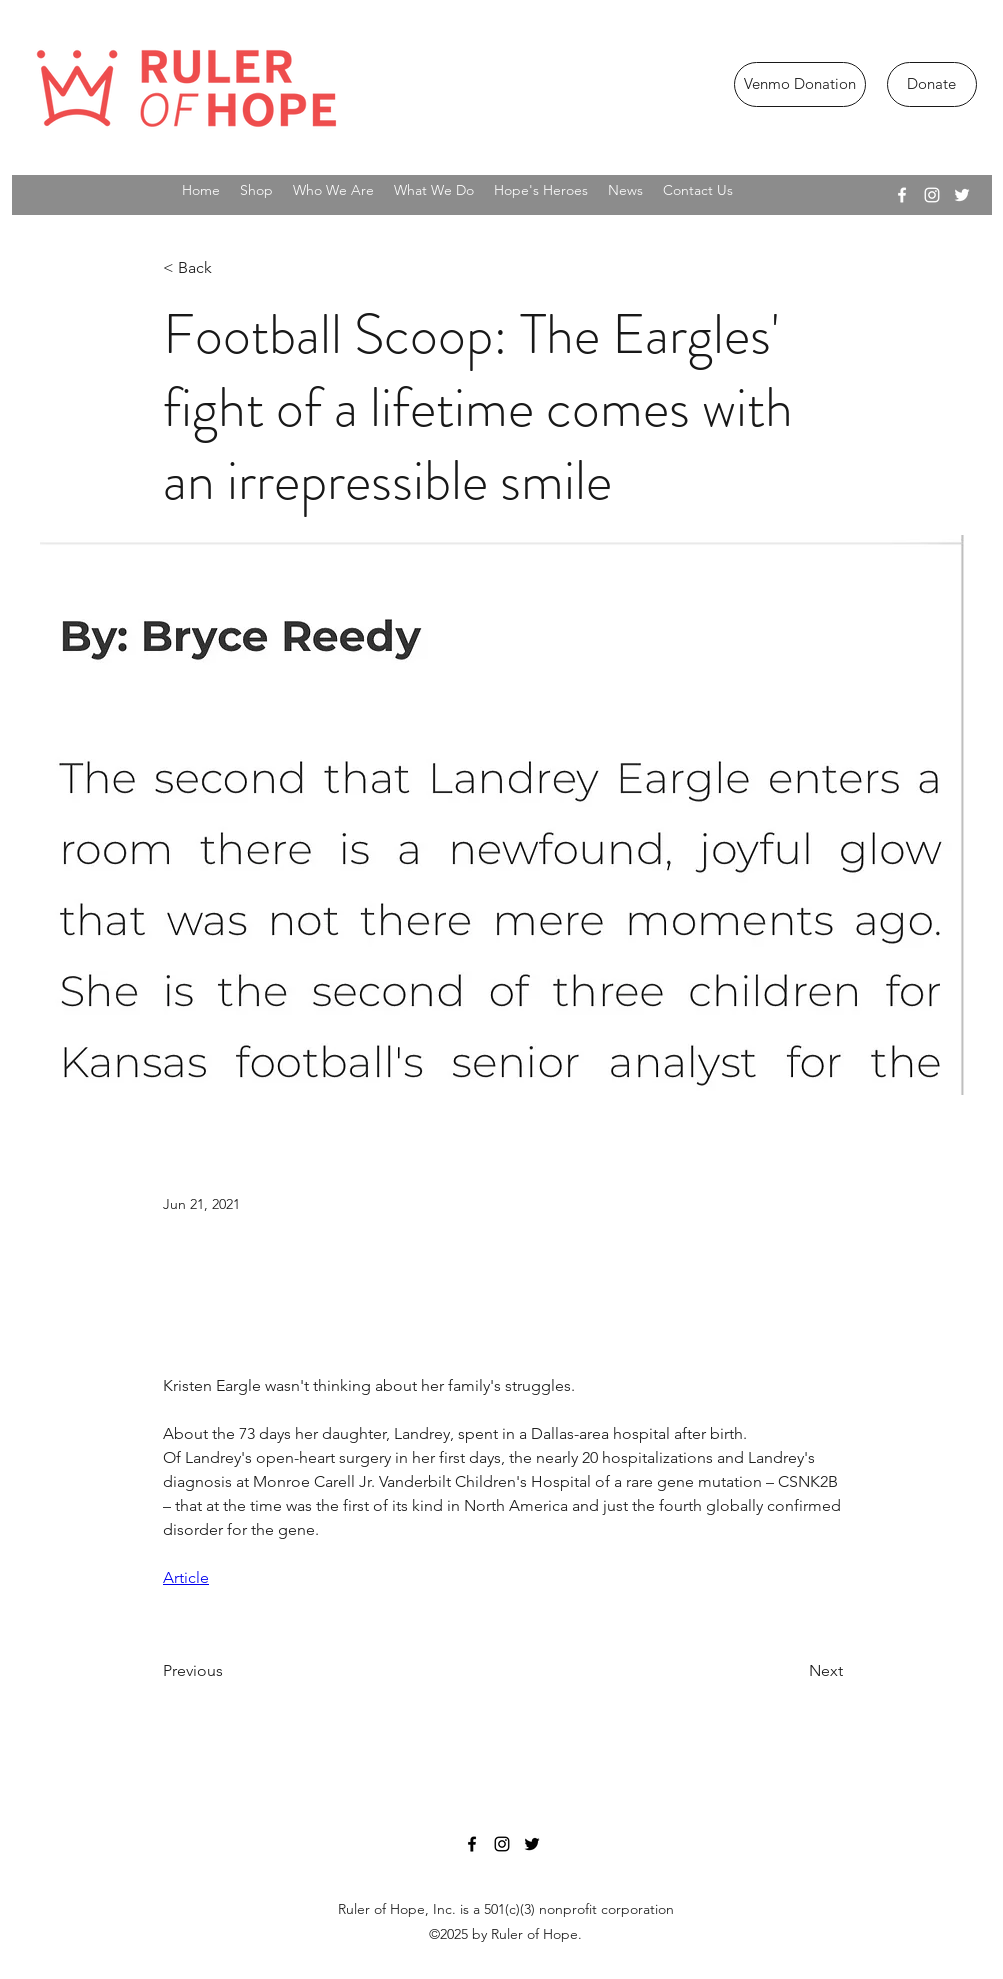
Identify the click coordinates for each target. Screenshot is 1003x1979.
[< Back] (229, 268)
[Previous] (229, 1671)
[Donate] (932, 84)
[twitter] (962, 195)
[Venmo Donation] (800, 84)
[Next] (793, 1671)
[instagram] (932, 195)
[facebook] (902, 195)
